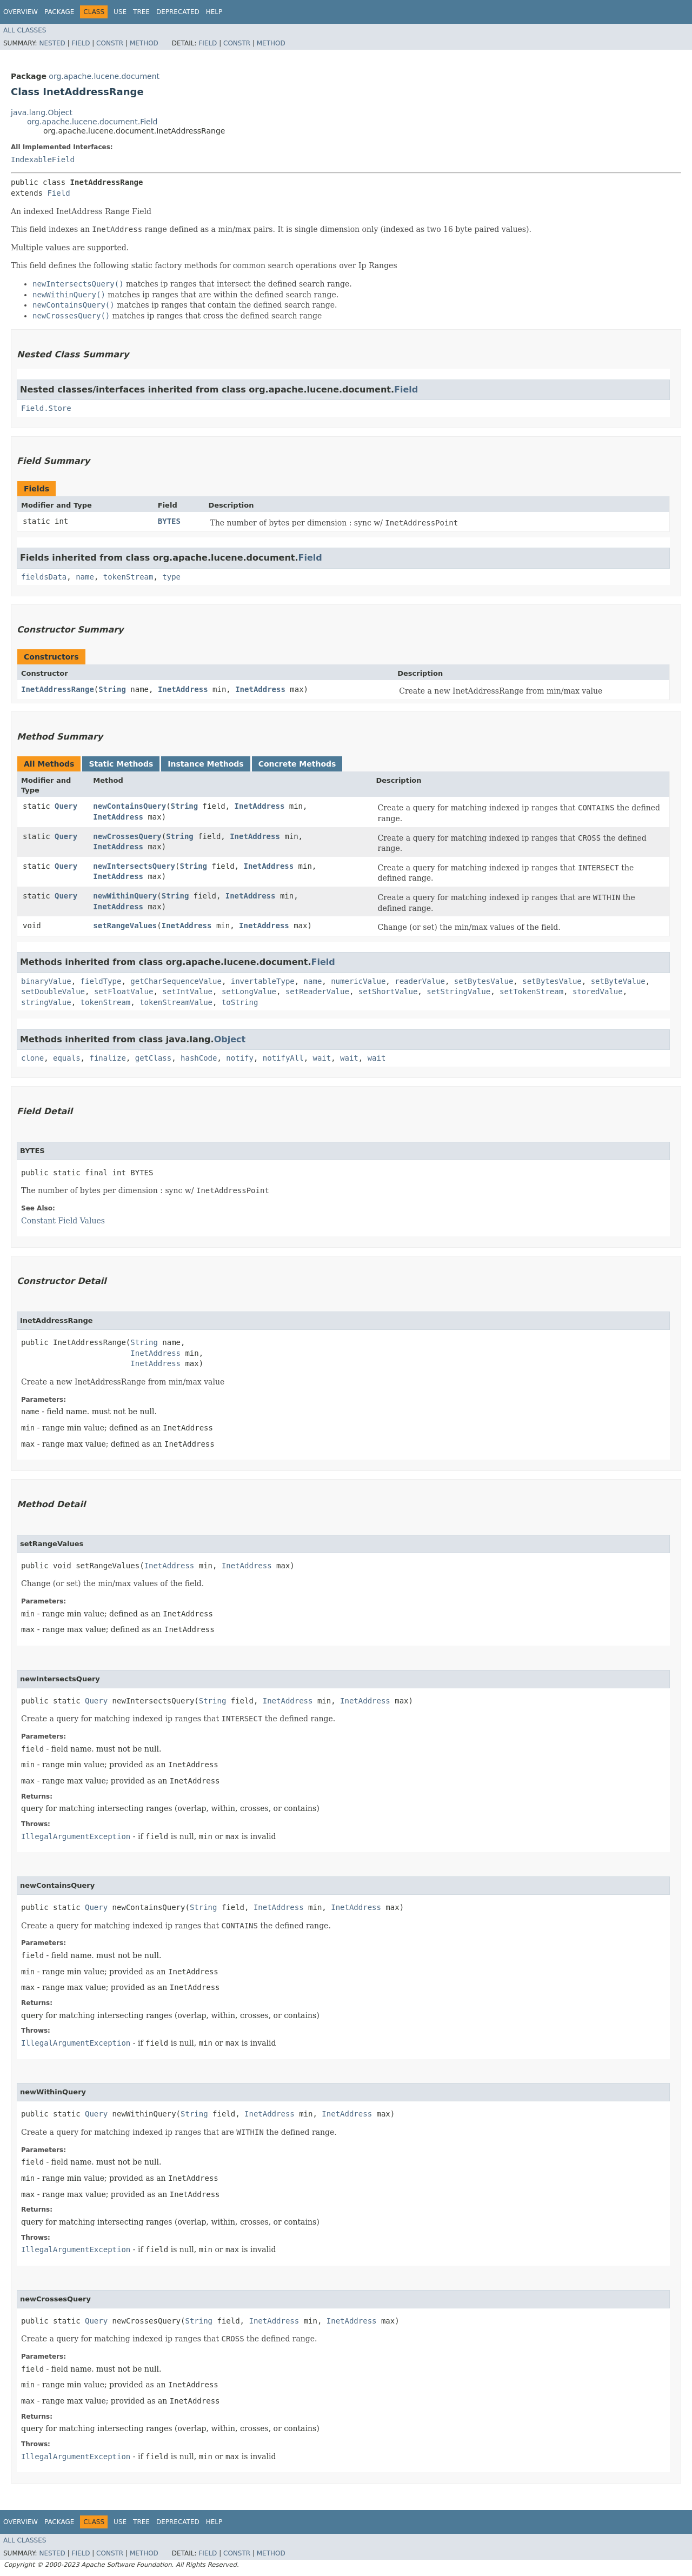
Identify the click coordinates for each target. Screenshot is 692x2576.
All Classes (24, 30)
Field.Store (46, 408)
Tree (141, 12)
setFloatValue (124, 991)
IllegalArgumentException (75, 1836)
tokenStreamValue (175, 1002)
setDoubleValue (53, 991)
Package (59, 12)
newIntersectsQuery (134, 866)
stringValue (46, 1002)
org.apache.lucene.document (104, 76)
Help (214, 12)
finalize (107, 1058)
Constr (109, 43)
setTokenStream (531, 991)
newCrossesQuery (127, 836)
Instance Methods (205, 764)
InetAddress (183, 689)
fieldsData (43, 577)
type (171, 577)
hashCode (199, 1058)
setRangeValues (125, 925)
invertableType (263, 981)
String (112, 689)
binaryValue (46, 981)
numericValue (358, 981)
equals (67, 1058)
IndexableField (43, 159)
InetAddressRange (57, 689)
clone (32, 1058)
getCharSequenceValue (176, 981)
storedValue (598, 991)
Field (80, 43)
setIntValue (187, 991)
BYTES (169, 521)
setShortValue (388, 991)
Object (230, 1039)
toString (240, 1002)
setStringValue (458, 991)
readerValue (420, 981)
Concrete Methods (297, 764)
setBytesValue (484, 981)
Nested (52, 43)
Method (144, 43)
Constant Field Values (63, 1220)
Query (66, 806)
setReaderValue (317, 991)
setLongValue (249, 991)
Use (120, 12)
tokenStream (128, 577)
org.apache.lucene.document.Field (92, 121)
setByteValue (618, 981)
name (85, 577)
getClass (153, 1058)
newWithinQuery (125, 895)
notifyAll (283, 1058)
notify (240, 1058)
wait (322, 1058)
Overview (20, 12)
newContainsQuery (129, 806)
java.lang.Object (41, 112)
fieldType (101, 981)
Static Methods (121, 764)
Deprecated (177, 12)
